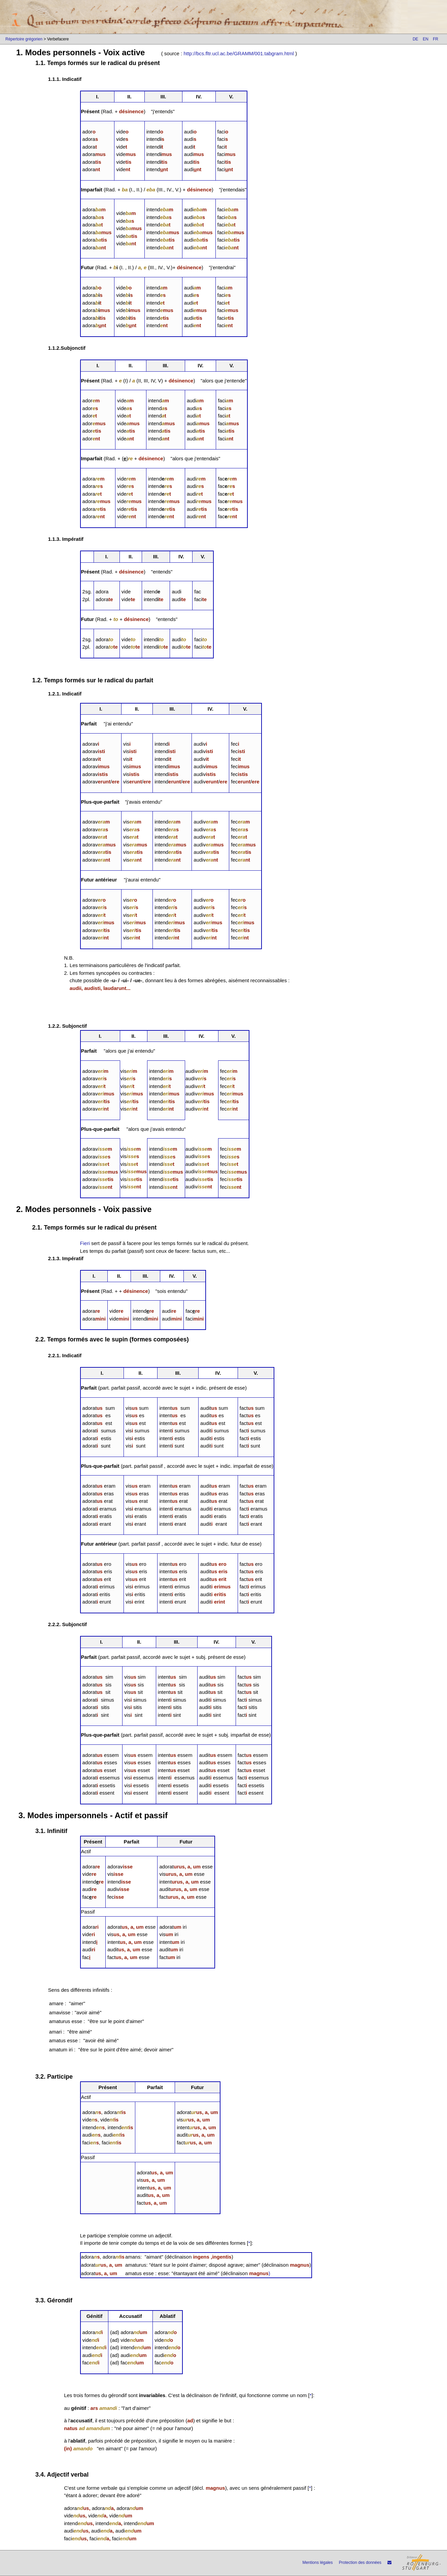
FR (435, 39)
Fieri (85, 1243)
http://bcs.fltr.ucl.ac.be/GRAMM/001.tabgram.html (238, 53)
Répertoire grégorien (23, 39)
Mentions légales (317, 2562)
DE (415, 39)
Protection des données (360, 2562)
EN (425, 39)
